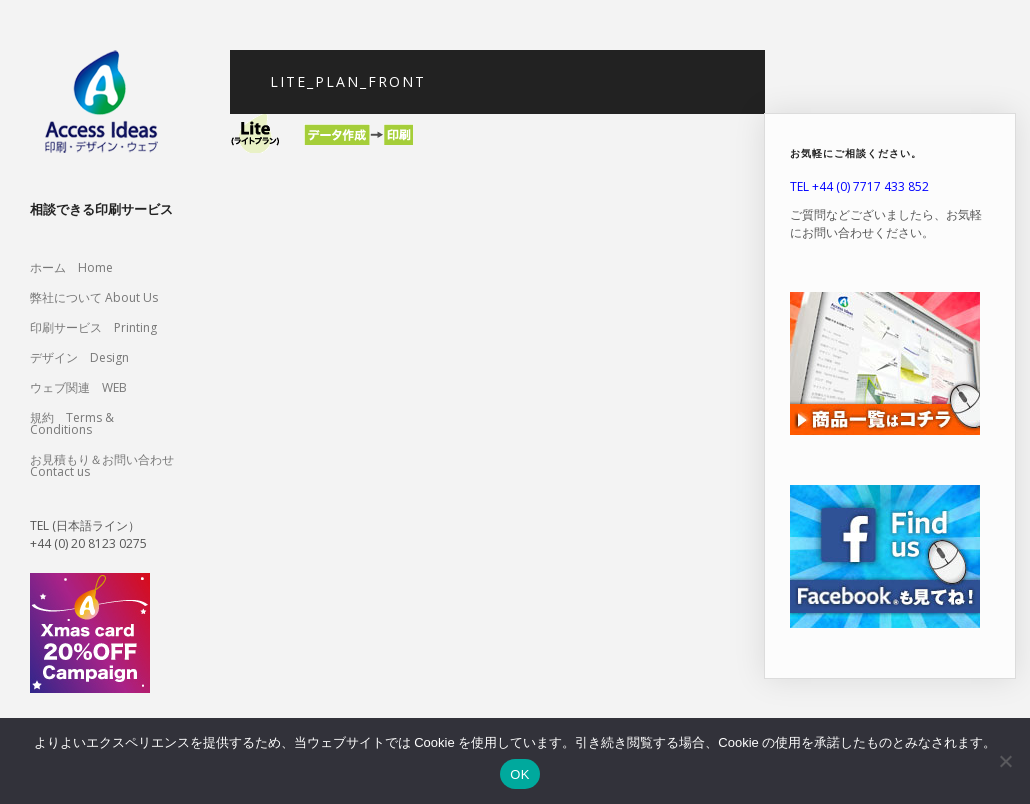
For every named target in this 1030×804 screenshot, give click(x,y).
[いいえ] (1005, 761)
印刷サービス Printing (93, 327)
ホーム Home (71, 267)
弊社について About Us (100, 297)
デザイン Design (79, 357)
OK (519, 774)
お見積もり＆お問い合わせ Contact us (102, 465)
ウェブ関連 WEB (78, 387)
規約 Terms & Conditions (72, 423)
